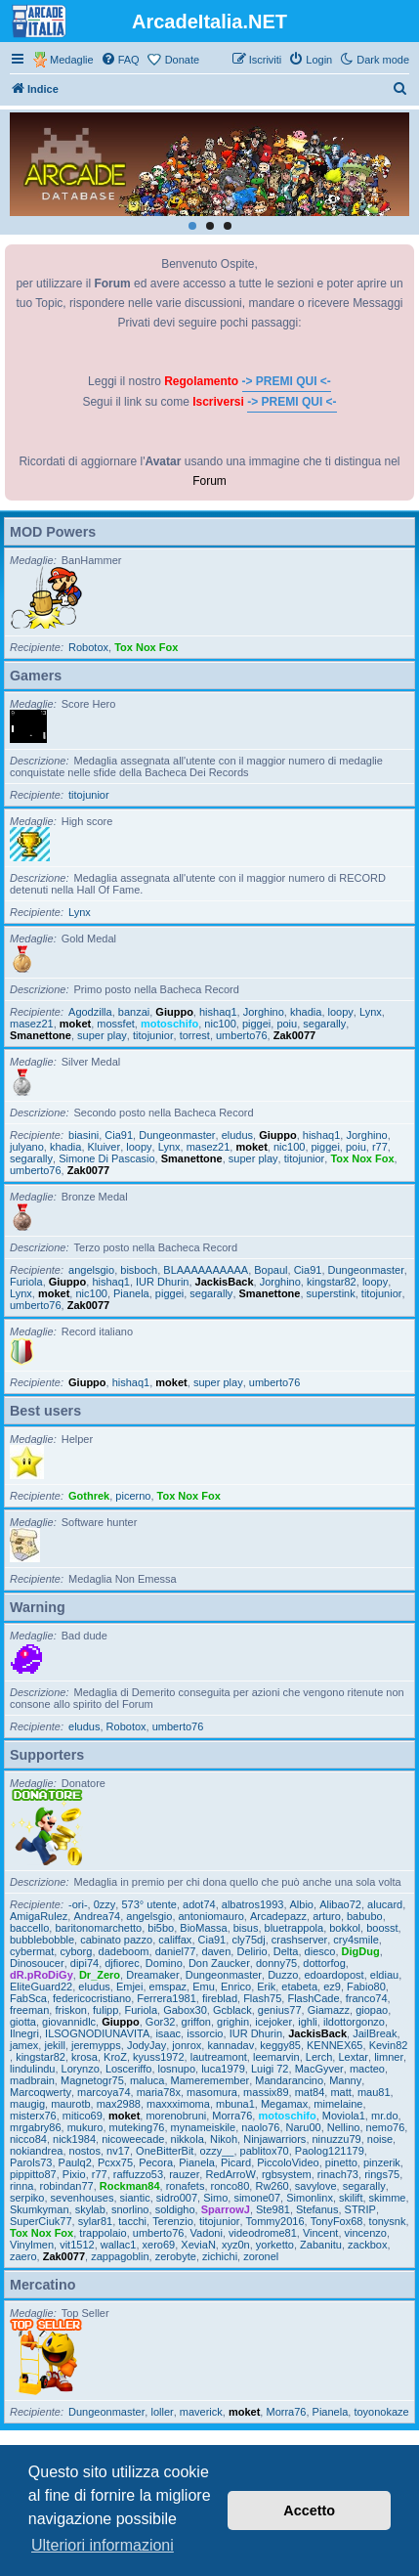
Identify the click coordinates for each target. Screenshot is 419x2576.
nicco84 (28, 2139)
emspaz (168, 1986)
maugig (27, 2104)
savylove (316, 2186)
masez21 (32, 1023)
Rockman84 (130, 2186)
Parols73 (31, 2162)
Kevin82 (388, 2045)
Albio (302, 1904)
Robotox (88, 647)
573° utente (148, 1904)
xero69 (159, 2244)
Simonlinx (309, 2198)
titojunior (88, 795)
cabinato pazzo (116, 1939)
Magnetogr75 (92, 2080)
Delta (286, 1951)
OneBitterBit (164, 2151)
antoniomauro (211, 1916)
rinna (21, 2186)
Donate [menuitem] (182, 59)
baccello (29, 1928)
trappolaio (102, 2233)
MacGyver (319, 2068)
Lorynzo (81, 2068)
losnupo (177, 2068)
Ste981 (273, 2209)
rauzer (184, 2174)
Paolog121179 (329, 2151)
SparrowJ (225, 2209)
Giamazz (329, 2010)
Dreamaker (152, 1975)
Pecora (156, 2162)
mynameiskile (203, 2127)
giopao (372, 2010)
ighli (307, 2022)
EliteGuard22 (41, 1986)
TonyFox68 (337, 2221)
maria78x (159, 2092)
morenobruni (176, 2115)
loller (161, 2412)
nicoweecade (133, 2139)
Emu (203, 1986)
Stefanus (317, 2209)
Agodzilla (90, 1012)
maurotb (70, 2104)
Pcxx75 (115, 2162)
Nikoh (223, 2139)
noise (380, 2139)
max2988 (119, 2104)
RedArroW (230, 2174)
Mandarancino (289, 2080)
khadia (305, 1012)
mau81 (374, 2092)
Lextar (353, 2057)
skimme (387, 2198)
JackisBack (224, 1282)
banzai (133, 1012)
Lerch (319, 2057)
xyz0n (236, 2244)
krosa (84, 2057)
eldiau (384, 1975)
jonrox (186, 2045)
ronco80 (230, 2186)
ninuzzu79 (337, 2139)
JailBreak (375, 2033)
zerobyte (175, 2256)
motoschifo (169, 1023)
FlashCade (313, 1998)
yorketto (275, 2244)
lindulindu (32, 2068)
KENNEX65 (334, 2045)
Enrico (236, 1986)
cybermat (32, 1951)
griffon (196, 2022)
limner (388, 2057)
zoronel (260, 2256)
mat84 (310, 2092)
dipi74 (84, 1963)
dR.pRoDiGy (41, 1975)
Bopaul (270, 1270)
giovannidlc (69, 2022)
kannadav (230, 2045)
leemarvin (276, 2057)
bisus (246, 1928)
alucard (384, 1904)
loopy (341, 1012)
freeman (29, 2010)
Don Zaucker (219, 1963)
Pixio (74, 2174)
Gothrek (88, 1496)
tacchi (132, 2221)
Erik (266, 1986)
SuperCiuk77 (41, 2221)
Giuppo (174, 1012)
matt (340, 2092)
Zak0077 (294, 1035)
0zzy (105, 1904)
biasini (83, 1135)
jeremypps (96, 2045)
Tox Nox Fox (146, 647)
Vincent (321, 2233)
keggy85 (280, 2045)
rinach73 (337, 2174)
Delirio (251, 1951)
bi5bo (160, 1928)
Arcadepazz (278, 1916)
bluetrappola (294, 1928)
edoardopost (333, 1975)
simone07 (256, 2198)
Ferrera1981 (166, 1998)
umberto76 (242, 1035)
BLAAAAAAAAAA (205, 1270)
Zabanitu (321, 2244)
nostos (85, 2151)
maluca (147, 2080)
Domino (164, 1963)
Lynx (79, 912)
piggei (256, 1023)
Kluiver (104, 1147)
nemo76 (385, 2127)
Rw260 (271, 2186)
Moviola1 (343, 2115)
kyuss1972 (159, 2057)
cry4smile (355, 1939)
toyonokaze (381, 2412)
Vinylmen (32, 2244)
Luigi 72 (270, 2068)
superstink (331, 1293)
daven (215, 1951)
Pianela (131, 1293)
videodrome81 (263, 2233)
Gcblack (232, 2010)
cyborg (76, 1951)
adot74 (199, 1904)
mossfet (116, 1023)
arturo (327, 1916)
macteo (367, 2068)
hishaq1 (218, 1012)
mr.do (384, 2115)
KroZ (115, 2057)
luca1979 (223, 2068)
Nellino (343, 2127)
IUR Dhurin (162, 1282)
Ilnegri (24, 2033)
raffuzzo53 (138, 2174)
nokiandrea (36, 2151)
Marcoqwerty (40, 2092)
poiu (286, 1023)
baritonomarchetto (98, 1928)
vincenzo (366, 2233)
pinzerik (381, 2162)
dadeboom (124, 1951)
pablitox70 (264, 2151)
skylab (90, 2209)
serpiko (27, 2198)
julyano (27, 1147)
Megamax (284, 2104)
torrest (195, 1035)
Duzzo (283, 1975)
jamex (24, 2045)
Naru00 (303, 2127)
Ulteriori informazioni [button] (102, 2545)
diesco (320, 1951)
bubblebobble (42, 1939)
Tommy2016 (275, 2221)
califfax (174, 1939)
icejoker (273, 2022)
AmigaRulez (38, 1916)
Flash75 (262, 1998)
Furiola (26, 1282)
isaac (168, 2033)
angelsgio (91, 1270)
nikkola (187, 2139)
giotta (23, 2022)
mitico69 (83, 2115)
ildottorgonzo (354, 2022)
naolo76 (260, 2127)
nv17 (118, 2151)
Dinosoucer (37, 1963)
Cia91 (119, 1135)
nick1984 (74, 2139)
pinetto (341, 2162)
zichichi (219, 2256)
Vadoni (206, 2233)
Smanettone (40, 1035)
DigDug (361, 1951)
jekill (54, 2045)
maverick (201, 2412)
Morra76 (232, 2115)
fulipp (105, 2010)
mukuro (85, 2127)
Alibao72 (340, 1904)
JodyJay (146, 2045)
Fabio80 (366, 1986)
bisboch (138, 1270)
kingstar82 (331, 1282)
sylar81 (95, 2221)
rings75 (381, 2174)
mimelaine (338, 2104)
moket (75, 1023)
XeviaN (198, 2244)
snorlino (130, 2209)
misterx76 (33, 2115)
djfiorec (122, 1963)
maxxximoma (178, 2104)
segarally (324, 1023)
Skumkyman (39, 2209)
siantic (135, 2198)
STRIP (360, 2209)
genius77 (280, 2010)
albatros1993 (253, 1904)
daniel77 (175, 1951)
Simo (215, 2198)
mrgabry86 (36, 2127)
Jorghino (263, 1012)
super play (102, 1035)
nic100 (219, 1023)
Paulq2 (75, 2162)
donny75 (276, 1963)
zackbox (367, 2244)
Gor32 (161, 2022)
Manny (345, 2080)
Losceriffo (128, 2068)
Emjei (130, 1986)
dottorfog (324, 1963)
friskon (70, 2010)
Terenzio (172, 2221)
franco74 (367, 1998)
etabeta (299, 1986)
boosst (382, 1928)
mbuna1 (235, 2104)
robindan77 (67, 2186)
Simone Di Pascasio (106, 1158)
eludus (237, 1135)
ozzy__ (217, 2151)
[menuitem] (120, 59)
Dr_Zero (99, 1975)
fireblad (219, 1998)
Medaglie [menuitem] (72, 59)
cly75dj (248, 1939)
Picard (236, 2162)
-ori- (78, 1904)
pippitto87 (33, 2174)
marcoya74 (103, 2092)
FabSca (28, 1998)
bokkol (344, 1928)
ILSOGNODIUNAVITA (97, 2033)
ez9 (332, 1986)
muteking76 (137, 2127)
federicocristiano (92, 1998)
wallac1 (119, 2244)
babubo (365, 1916)
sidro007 (176, 2198)
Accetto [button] (309, 2510)
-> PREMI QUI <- (286, 381)
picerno (132, 1496)
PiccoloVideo (287, 2162)
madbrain (32, 2080)
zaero (23, 2256)
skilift (350, 2198)
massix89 (265, 2092)
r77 (380, 1147)
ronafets (185, 2186)
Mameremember (210, 2080)
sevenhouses (82, 2198)
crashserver (299, 1939)
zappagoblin (119, 2256)
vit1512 (77, 2244)
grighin (233, 2022)
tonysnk (387, 2221)
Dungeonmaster (177, 1135)
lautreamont (218, 2057)
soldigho (175, 2209)
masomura (212, 2092)
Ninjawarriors (274, 2139)
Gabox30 (185, 2010)
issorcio (205, 2033)
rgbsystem (287, 2174)
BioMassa (203, 1928)
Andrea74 (96, 1916)
